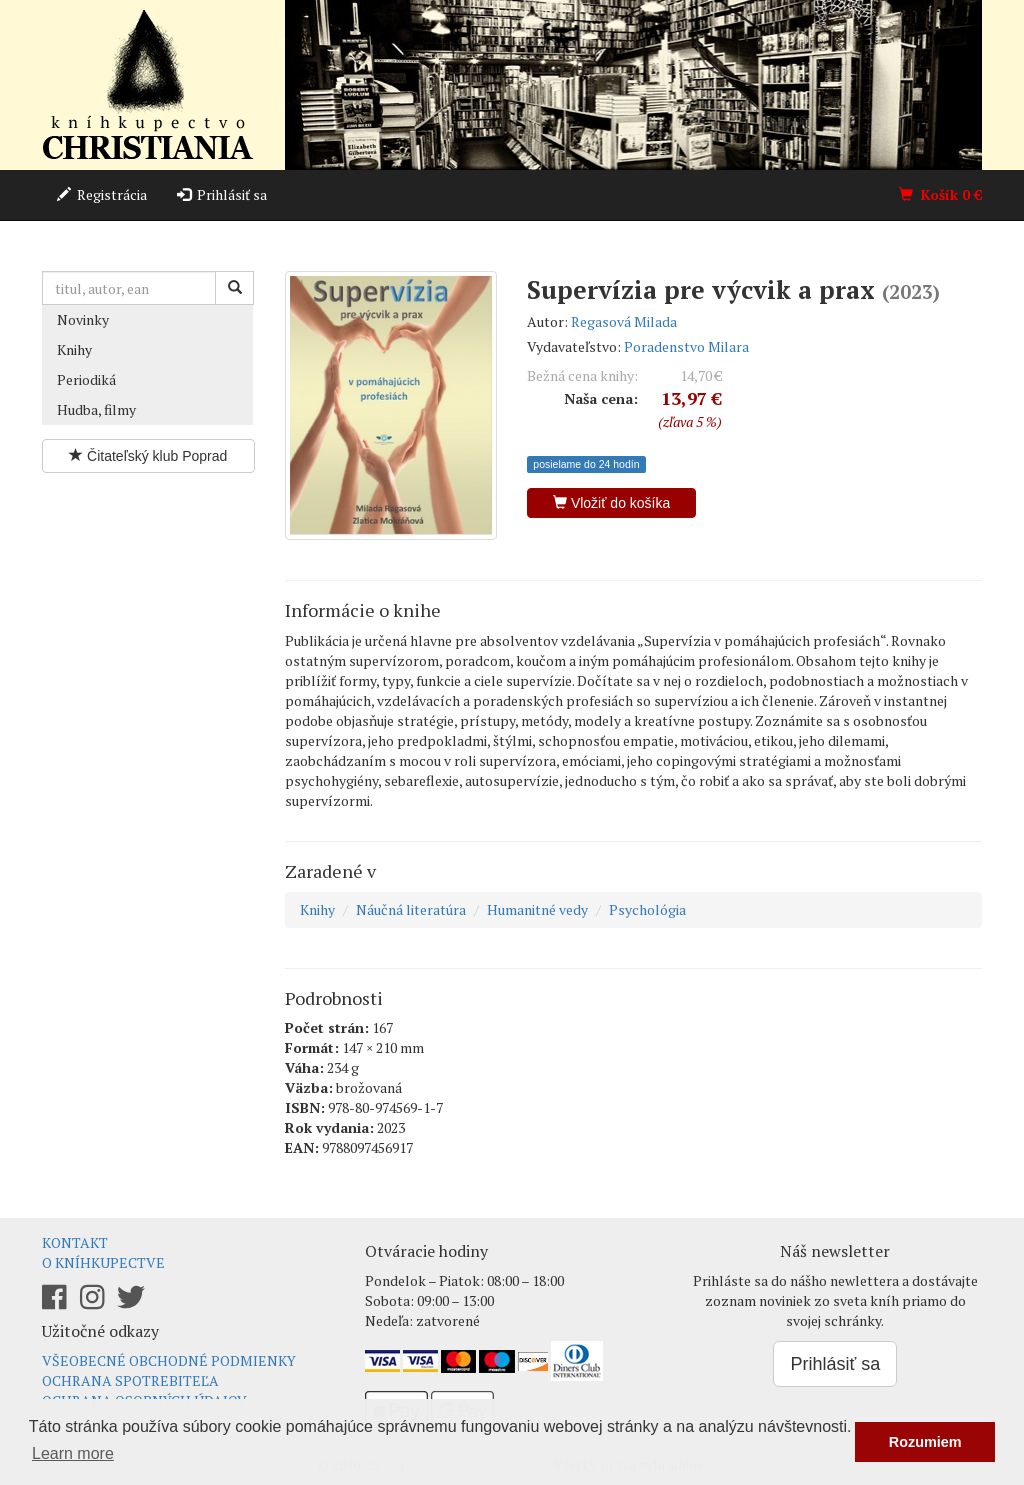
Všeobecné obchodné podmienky (169, 1360)
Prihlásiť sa (222, 194)
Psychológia (647, 909)
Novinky (83, 319)
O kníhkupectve (103, 1262)
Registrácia (102, 194)
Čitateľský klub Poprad (148, 456)
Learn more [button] (73, 1453)
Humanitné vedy (537, 909)
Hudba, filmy (96, 409)
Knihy (74, 349)
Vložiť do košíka (611, 503)
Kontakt (75, 1242)
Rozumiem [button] (925, 1442)
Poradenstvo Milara (686, 346)
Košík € (940, 194)
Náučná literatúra (411, 909)
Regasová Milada (624, 321)
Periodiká (86, 379)
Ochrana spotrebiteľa (130, 1380)
